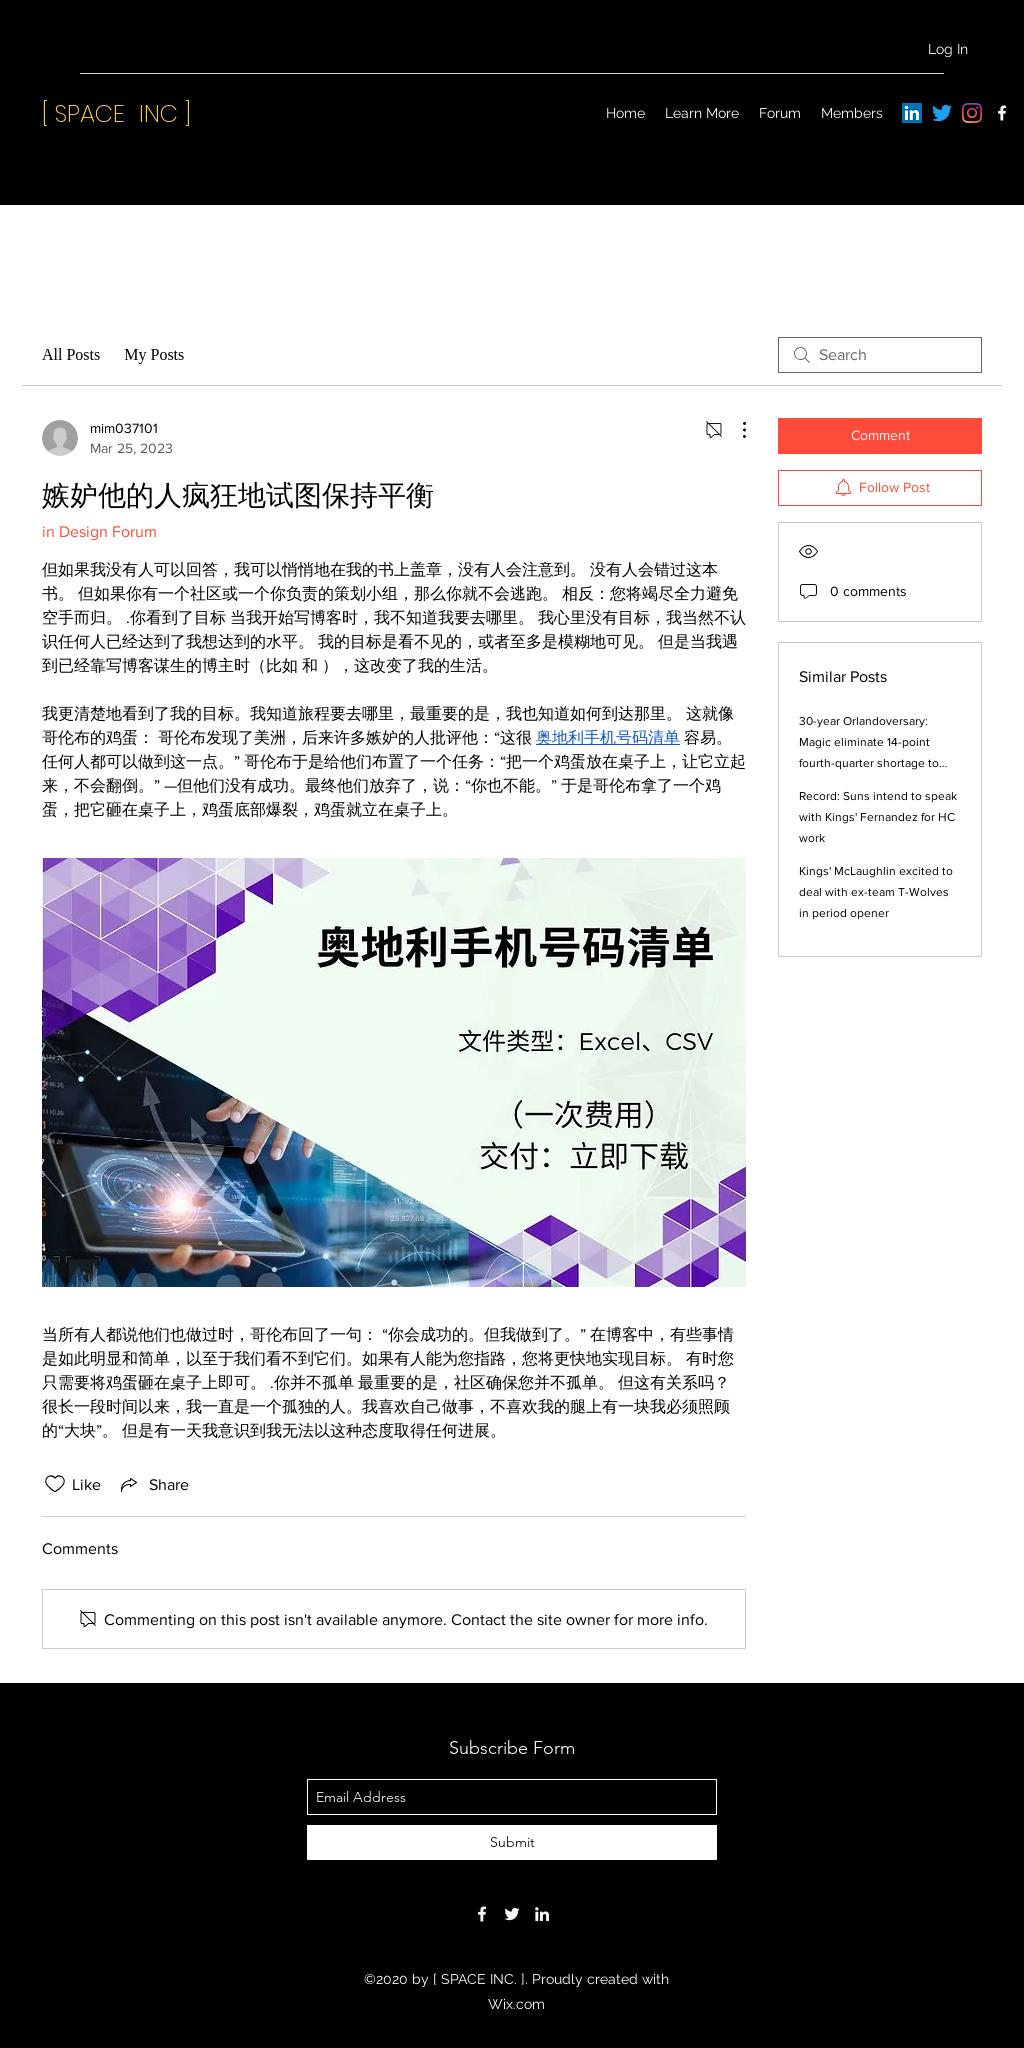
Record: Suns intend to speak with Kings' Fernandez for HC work (878, 817)
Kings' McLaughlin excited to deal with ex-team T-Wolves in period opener (876, 892)
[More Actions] (734, 430)
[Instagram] (972, 113)
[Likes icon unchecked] (55, 1484)
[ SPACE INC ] (116, 113)
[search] (880, 355)
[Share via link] (153, 1484)
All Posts (71, 354)
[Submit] (512, 1842)
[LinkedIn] (912, 113)
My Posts (154, 354)
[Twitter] (942, 113)
